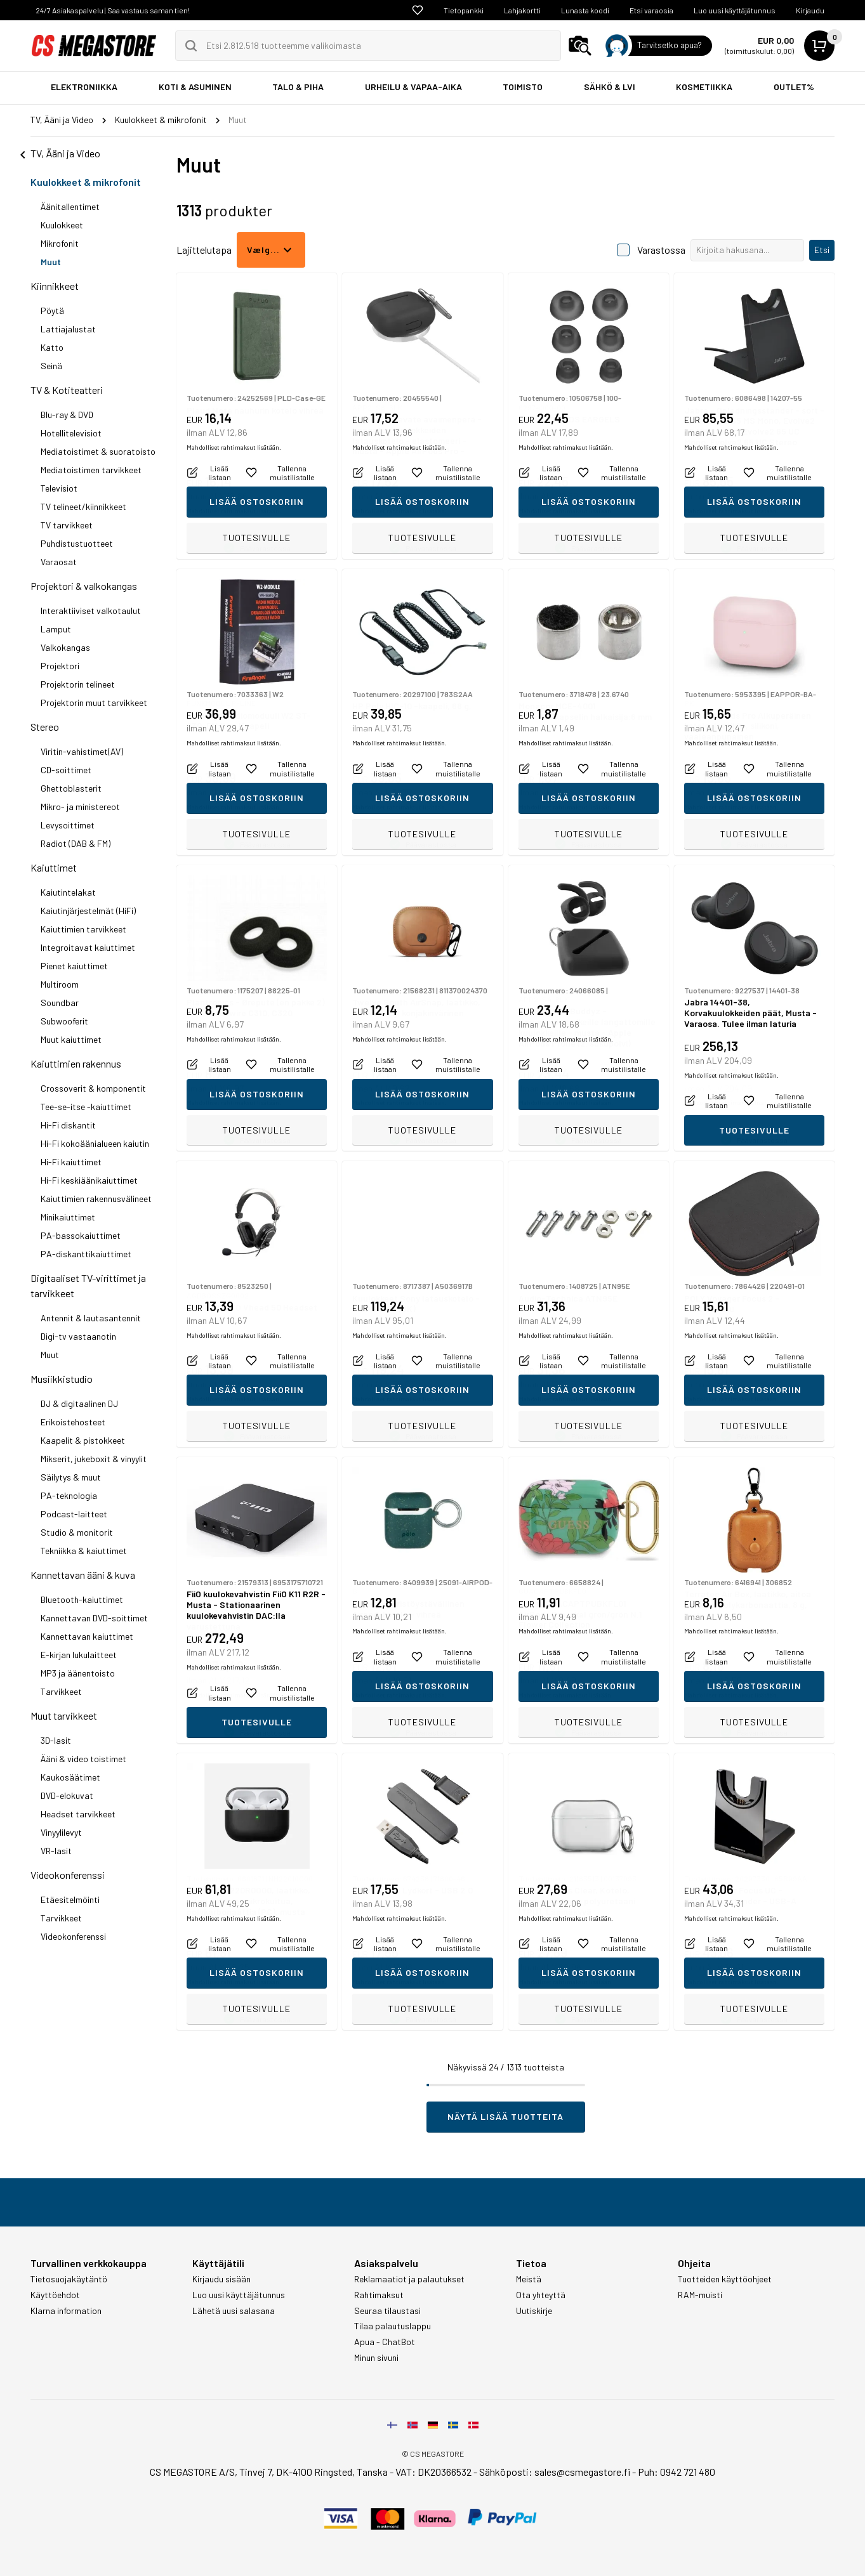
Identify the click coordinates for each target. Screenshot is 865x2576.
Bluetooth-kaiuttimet (82, 1599)
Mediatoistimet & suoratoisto (98, 451)
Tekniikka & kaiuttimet (84, 1550)
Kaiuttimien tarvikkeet (83, 929)
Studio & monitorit (77, 1532)
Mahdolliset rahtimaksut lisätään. (234, 510)
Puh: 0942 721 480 (676, 2472)
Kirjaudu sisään (221, 2279)
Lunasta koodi (585, 10)
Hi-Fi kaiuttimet (71, 1161)
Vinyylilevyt (61, 1832)
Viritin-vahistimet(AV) (82, 751)
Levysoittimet (68, 825)
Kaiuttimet (53, 867)
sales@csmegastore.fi (582, 2472)
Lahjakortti (522, 10)
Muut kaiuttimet (71, 1039)
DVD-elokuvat (67, 1795)
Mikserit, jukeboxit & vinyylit (94, 1458)
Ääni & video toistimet (83, 1758)
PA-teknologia (69, 1495)
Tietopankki (464, 10)
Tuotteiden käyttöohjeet (725, 2279)
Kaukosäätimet (70, 1777)
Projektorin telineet (78, 684)
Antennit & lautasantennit (91, 1317)
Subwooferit (64, 1021)
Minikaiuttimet (68, 1217)
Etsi (821, 249)
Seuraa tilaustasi (387, 2311)
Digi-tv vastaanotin (78, 1336)
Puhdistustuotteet (77, 543)
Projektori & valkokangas (83, 586)
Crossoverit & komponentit (93, 1088)
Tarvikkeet (61, 1691)
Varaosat (59, 561)
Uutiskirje (534, 2311)
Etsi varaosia (651, 10)
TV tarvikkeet (67, 525)
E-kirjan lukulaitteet (79, 1654)
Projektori (60, 665)
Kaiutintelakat (68, 892)
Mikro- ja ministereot (80, 806)
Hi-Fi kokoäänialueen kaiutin (95, 1143)
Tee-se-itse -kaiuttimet (86, 1106)
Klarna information (66, 2311)
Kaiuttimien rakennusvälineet (96, 1198)
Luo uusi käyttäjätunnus (735, 10)
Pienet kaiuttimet (74, 965)
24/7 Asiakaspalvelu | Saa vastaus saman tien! (113, 10)
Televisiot (59, 488)
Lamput (56, 629)
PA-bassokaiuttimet (81, 1235)
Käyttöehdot (55, 2295)
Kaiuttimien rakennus (75, 1063)
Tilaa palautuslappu (392, 2326)
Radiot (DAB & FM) (75, 843)
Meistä (528, 2279)
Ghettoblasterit (71, 788)
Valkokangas (65, 647)
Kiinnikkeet (54, 286)
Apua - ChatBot (384, 2342)
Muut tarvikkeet (63, 1716)
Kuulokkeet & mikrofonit (85, 182)
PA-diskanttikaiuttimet (86, 1253)
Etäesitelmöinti (70, 1899)
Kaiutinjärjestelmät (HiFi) (88, 910)
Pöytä (52, 310)
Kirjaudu (810, 10)
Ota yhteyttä (540, 2295)
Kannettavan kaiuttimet (87, 1636)
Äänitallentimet (70, 206)
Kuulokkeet (62, 224)
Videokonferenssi (67, 1875)
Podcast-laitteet (74, 1513)
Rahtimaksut (379, 2295)
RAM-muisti (700, 2295)
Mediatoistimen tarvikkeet (91, 469)
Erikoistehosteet (73, 1421)
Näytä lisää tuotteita (505, 2116)
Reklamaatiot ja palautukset (409, 2279)
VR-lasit (56, 1850)
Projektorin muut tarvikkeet (94, 702)
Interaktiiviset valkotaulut (91, 610)
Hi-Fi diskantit (68, 1125)
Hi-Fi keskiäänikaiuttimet (89, 1180)
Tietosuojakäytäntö (68, 2279)
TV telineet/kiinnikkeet (83, 506)
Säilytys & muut (71, 1477)
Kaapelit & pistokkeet (83, 1440)
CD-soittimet (66, 769)
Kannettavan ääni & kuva (82, 1575)
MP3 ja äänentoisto (78, 1673)
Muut (51, 261)
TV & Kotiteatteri (66, 390)
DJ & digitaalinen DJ (79, 1403)
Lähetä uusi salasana (233, 2311)
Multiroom (60, 984)
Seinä (51, 365)
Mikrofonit (60, 243)
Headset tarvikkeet (78, 1813)
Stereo (44, 727)
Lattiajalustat (68, 329)
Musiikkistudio (61, 1379)
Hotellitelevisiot (71, 433)
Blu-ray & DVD (67, 414)
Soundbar (60, 1002)
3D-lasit (56, 1740)
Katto (52, 347)
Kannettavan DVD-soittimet (94, 1617)
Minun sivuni (376, 2358)
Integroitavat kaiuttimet (88, 947)
